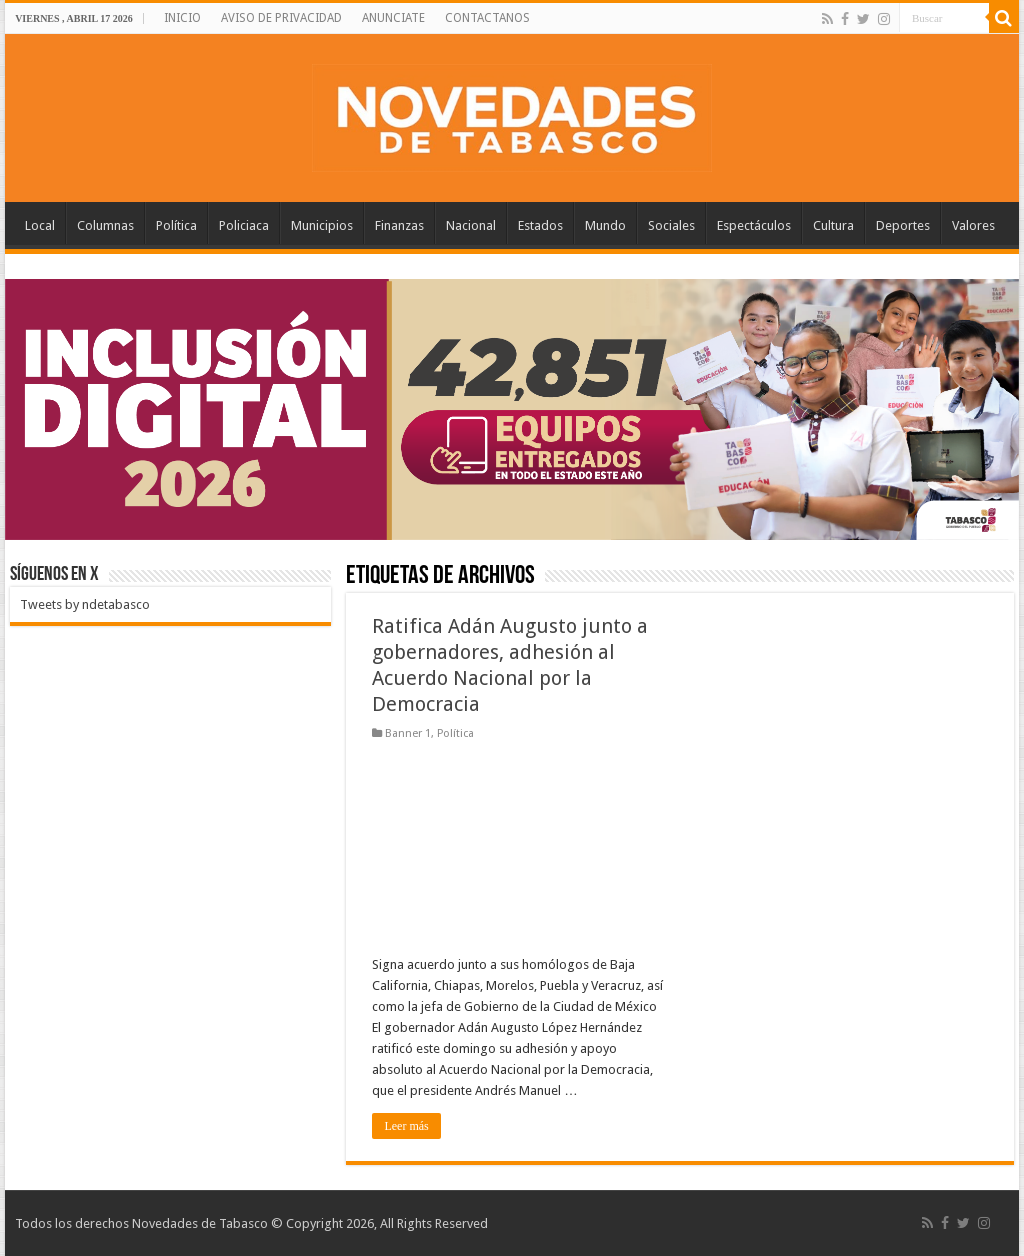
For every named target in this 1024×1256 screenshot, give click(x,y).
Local (40, 225)
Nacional (471, 225)
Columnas (105, 225)
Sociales (671, 225)
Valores (973, 225)
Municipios (322, 225)
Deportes (903, 225)
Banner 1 (408, 733)
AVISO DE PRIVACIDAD (281, 18)
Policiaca (244, 225)
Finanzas (399, 225)
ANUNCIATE (393, 18)
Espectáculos (754, 225)
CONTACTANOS (487, 18)
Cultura (833, 225)
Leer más (406, 1126)
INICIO (182, 18)
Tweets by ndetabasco (85, 604)
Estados (540, 225)
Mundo (605, 225)
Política (176, 225)
